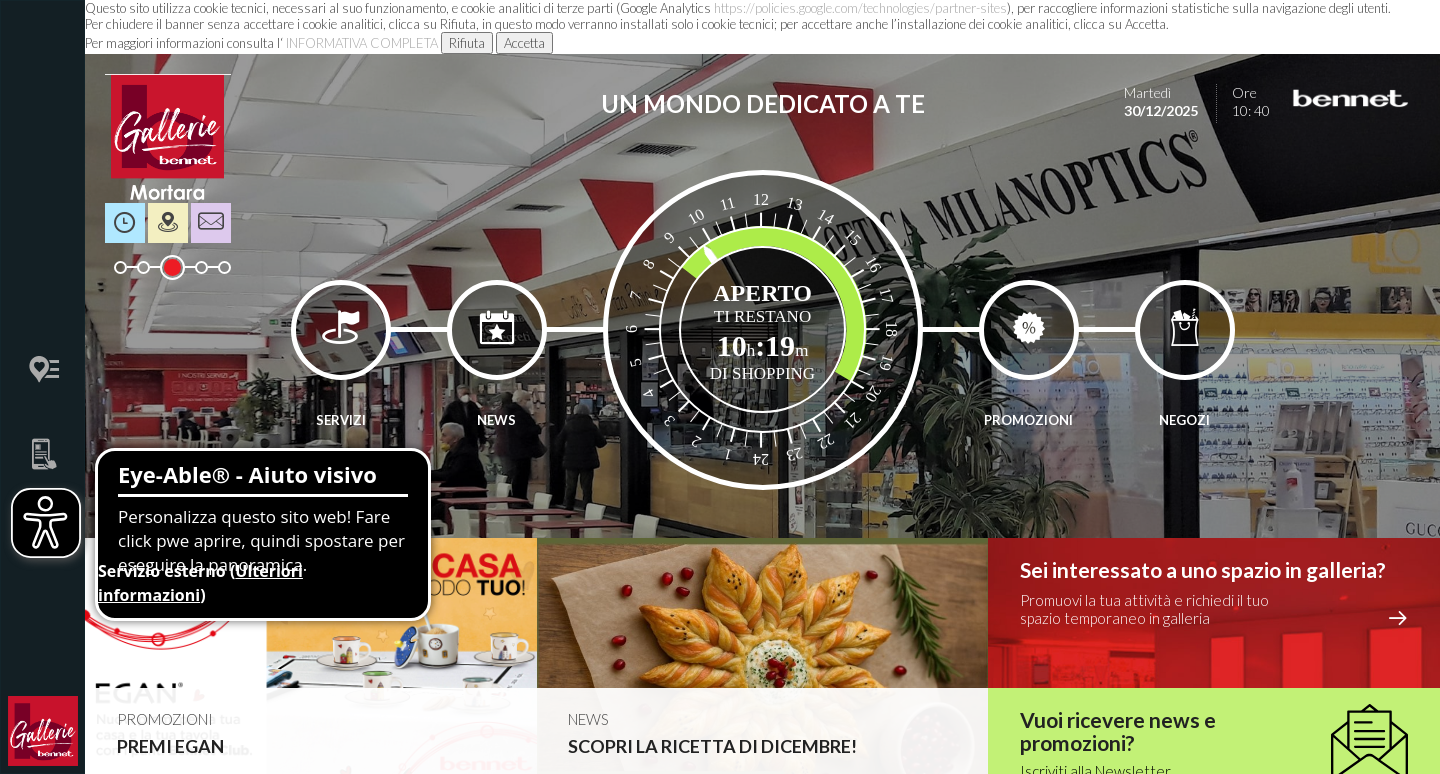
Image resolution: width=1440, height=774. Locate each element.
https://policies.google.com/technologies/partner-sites (860, 8)
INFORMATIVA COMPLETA (362, 43)
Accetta (524, 43)
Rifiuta (467, 43)
